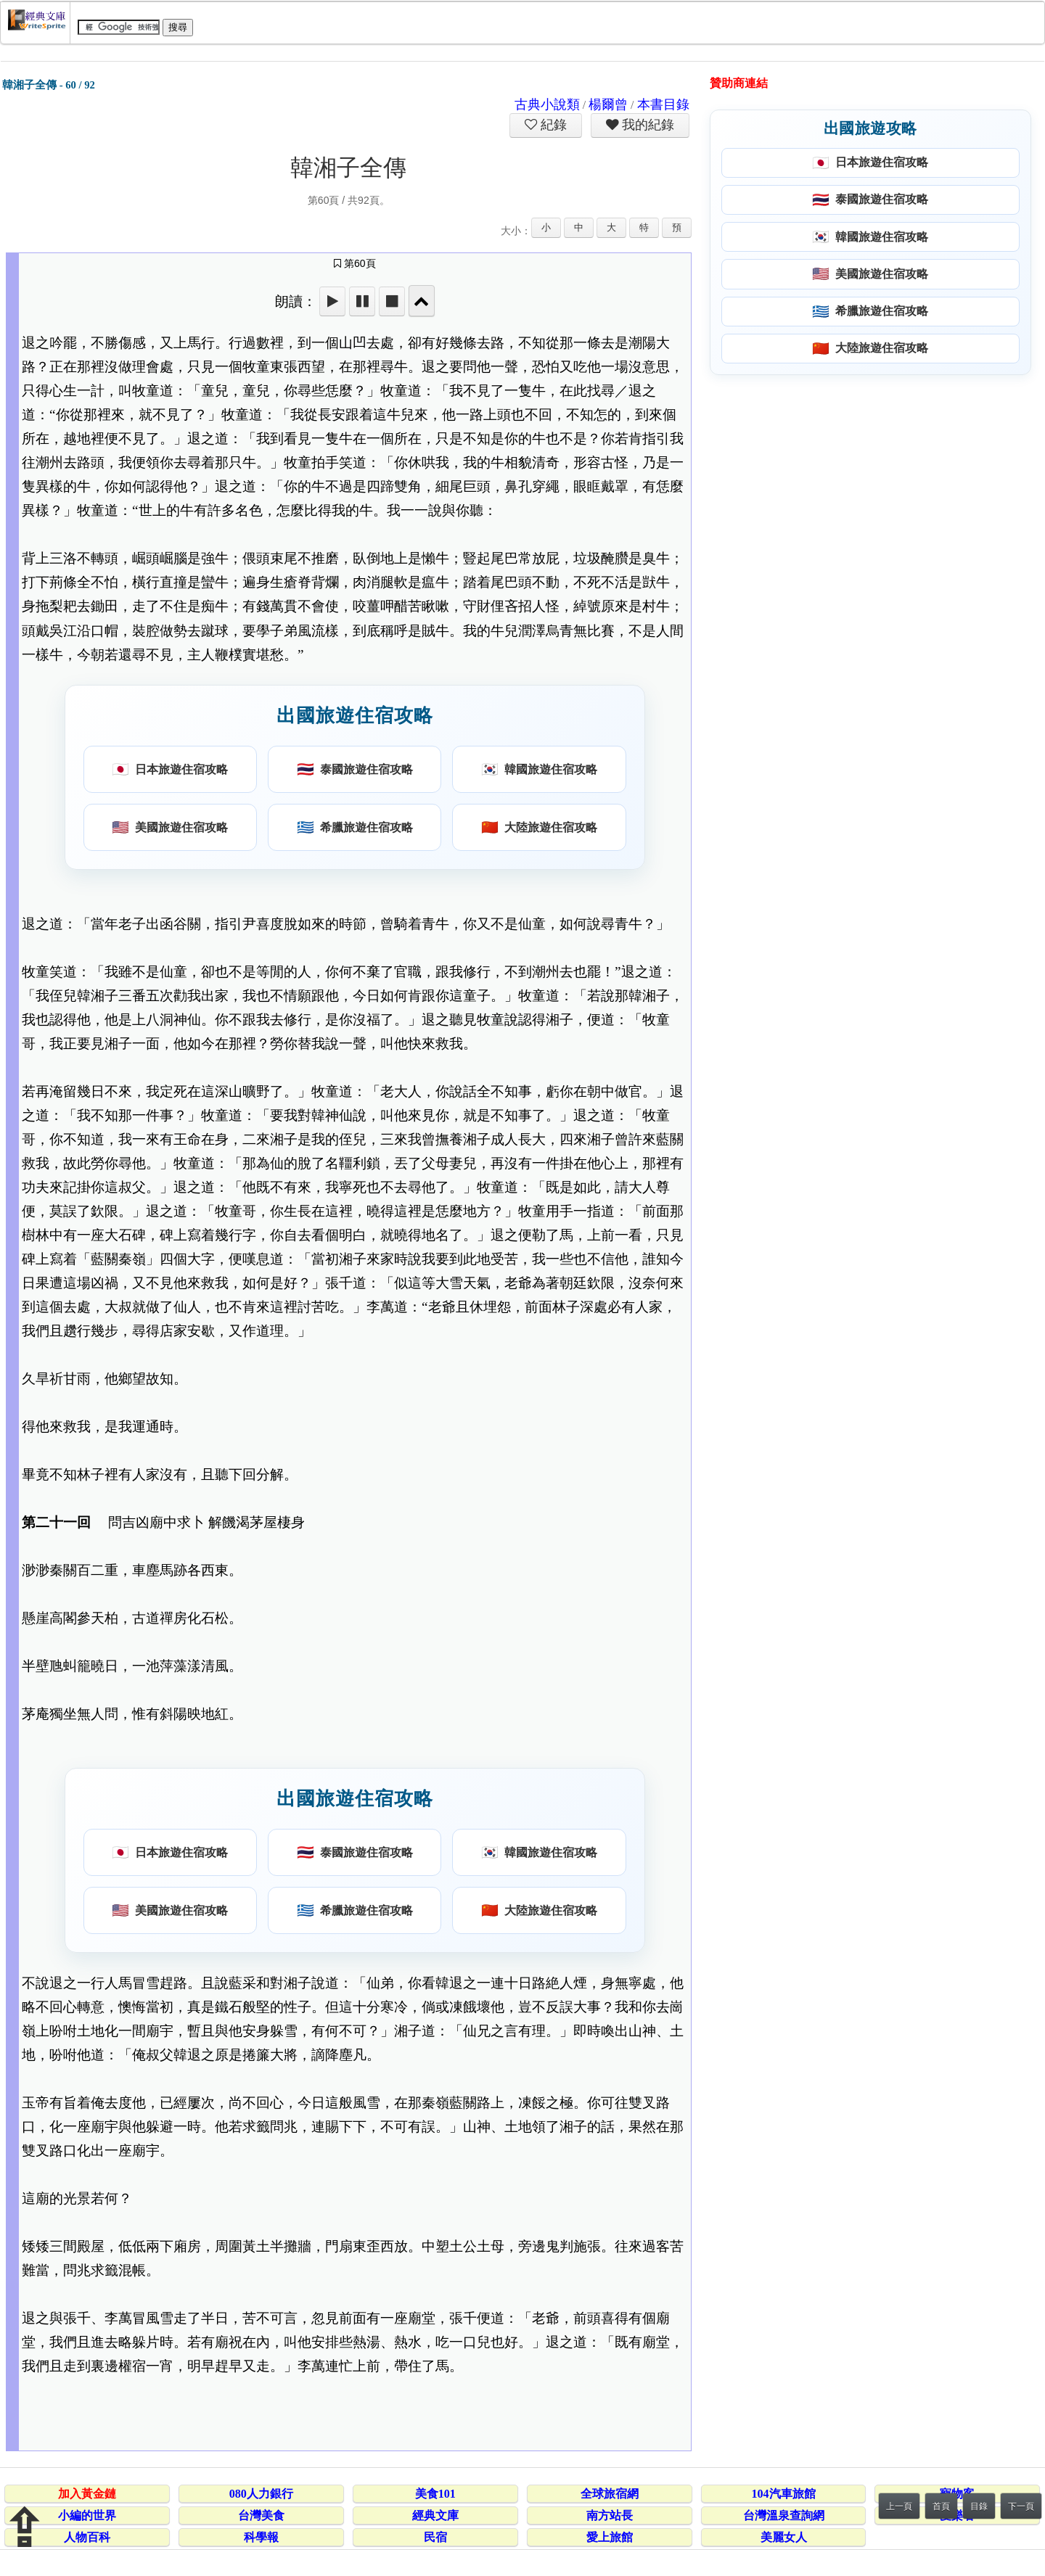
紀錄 (552, 124)
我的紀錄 (646, 124)
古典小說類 (547, 104)
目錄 (979, 2506)
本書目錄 (663, 104)
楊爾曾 (608, 104)
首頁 (941, 2506)
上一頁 (899, 2506)
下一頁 (1021, 2506)
